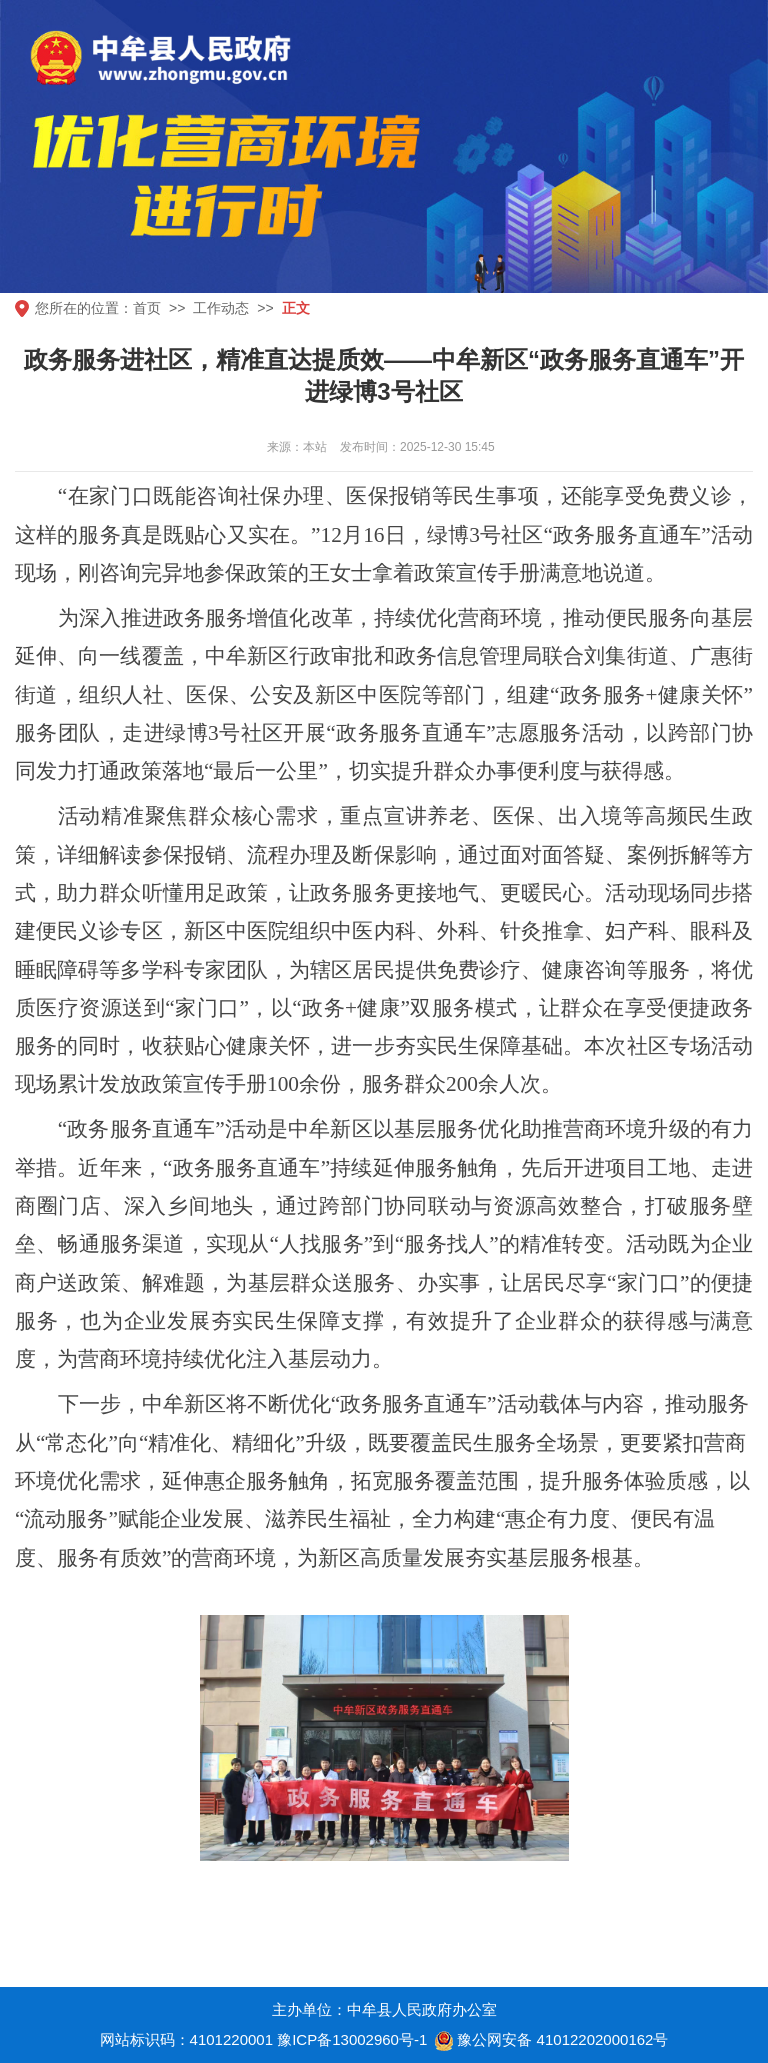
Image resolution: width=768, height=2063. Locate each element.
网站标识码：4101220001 (186, 2039)
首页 (147, 308)
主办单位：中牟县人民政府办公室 (384, 2009)
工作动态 (221, 308)
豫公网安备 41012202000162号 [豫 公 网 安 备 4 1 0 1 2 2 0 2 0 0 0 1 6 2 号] (549, 2041)
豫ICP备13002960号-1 (352, 2039)
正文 (296, 308)
